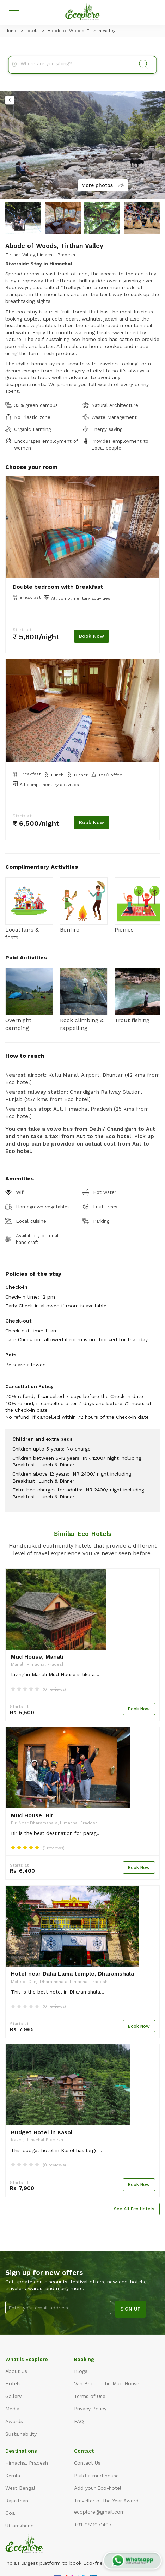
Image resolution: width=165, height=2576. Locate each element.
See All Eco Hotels (134, 2208)
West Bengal (20, 2488)
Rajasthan (16, 2500)
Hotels (13, 2383)
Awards (14, 2421)
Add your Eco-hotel (97, 2488)
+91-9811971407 (93, 2524)
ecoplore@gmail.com (99, 2512)
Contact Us (87, 2463)
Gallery (13, 2396)
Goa (10, 2513)
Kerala (12, 2475)
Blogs (80, 2371)
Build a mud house (96, 2475)
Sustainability (21, 2434)
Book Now (91, 636)
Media (12, 2408)
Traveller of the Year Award (106, 2500)
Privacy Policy (90, 2408)
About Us (16, 2371)
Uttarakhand (19, 2525)
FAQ (79, 2421)
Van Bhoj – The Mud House (106, 2383)
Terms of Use (89, 2396)
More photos (102, 185)
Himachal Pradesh (26, 2463)
